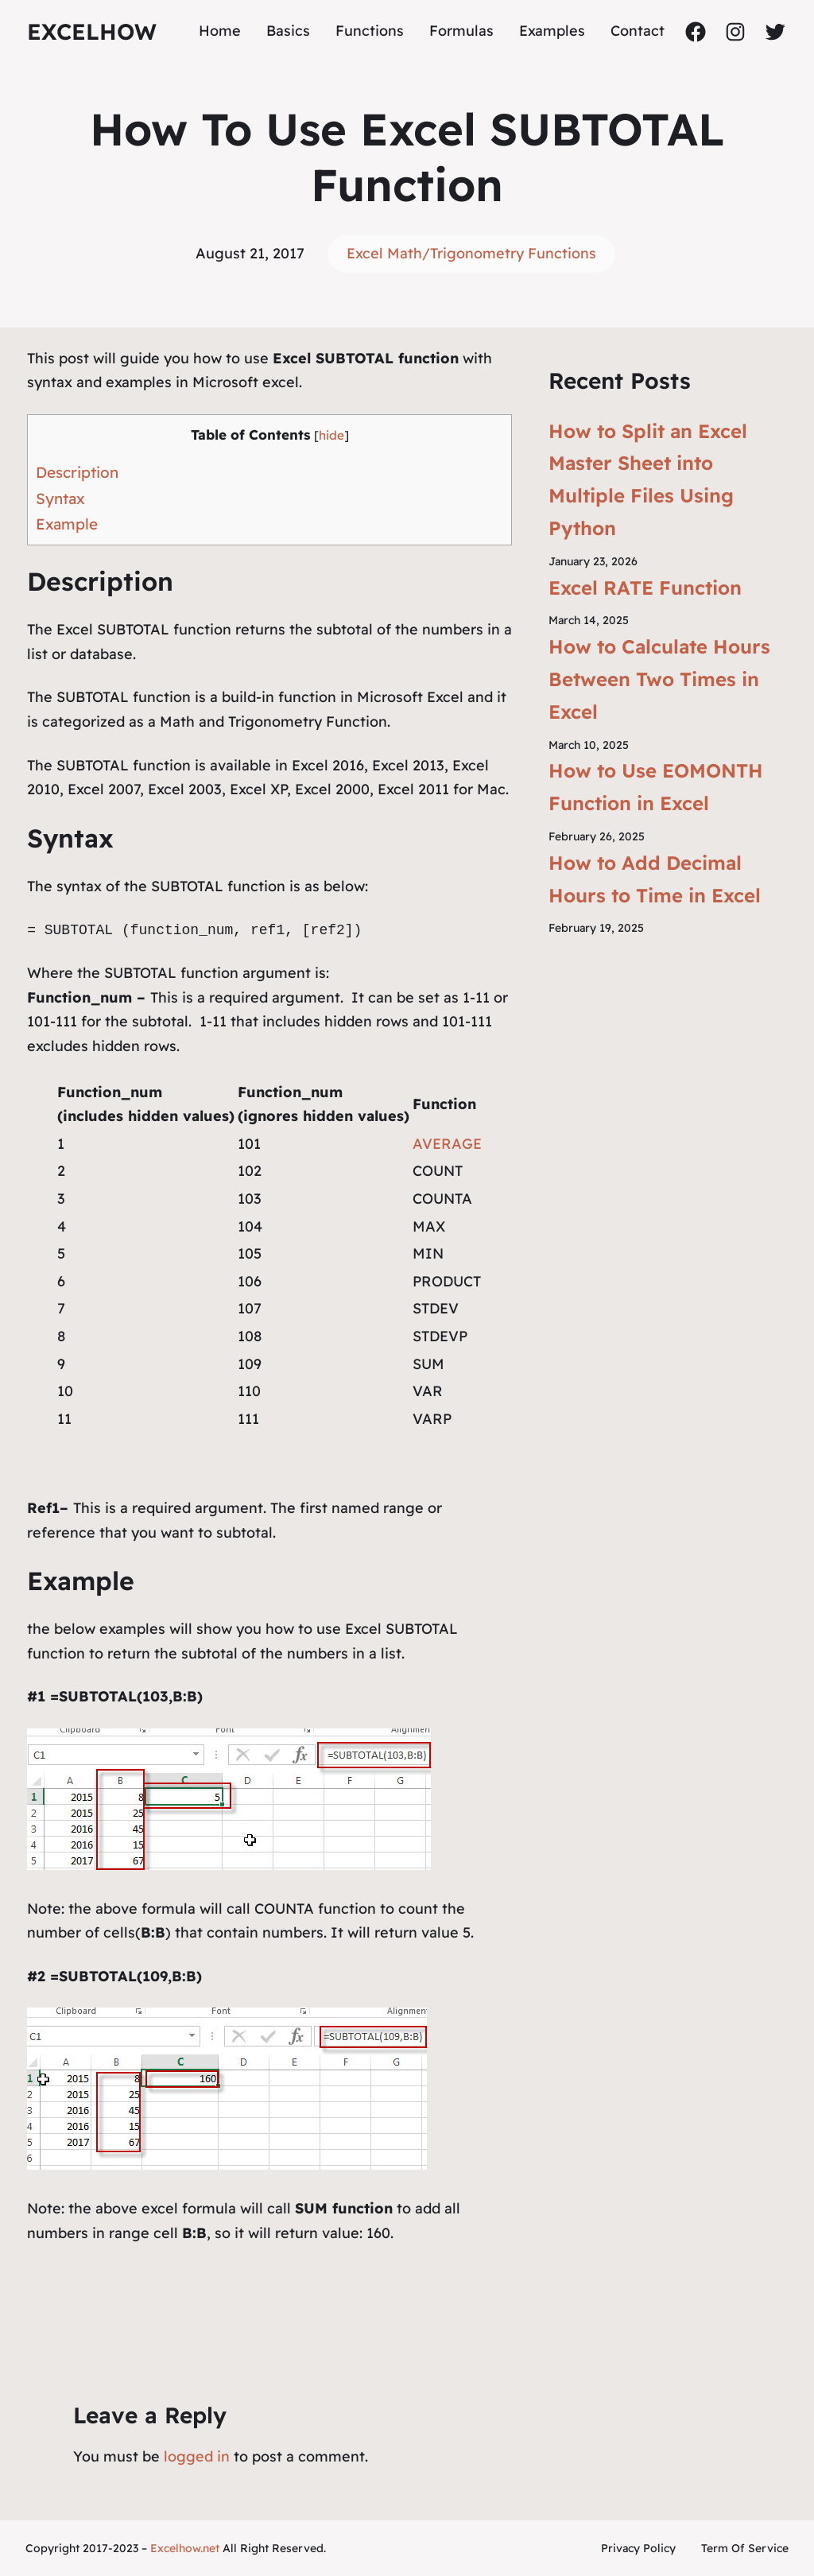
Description (77, 472)
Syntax (60, 498)
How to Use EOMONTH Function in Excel (655, 786)
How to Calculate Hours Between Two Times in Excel (659, 679)
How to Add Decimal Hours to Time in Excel (654, 879)
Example (67, 523)
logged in (197, 2456)
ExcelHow (92, 31)
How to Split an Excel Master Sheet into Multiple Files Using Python (647, 479)
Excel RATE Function (645, 587)
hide (331, 435)
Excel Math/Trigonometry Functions (471, 253)
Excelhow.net (184, 2548)
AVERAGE (447, 1144)
